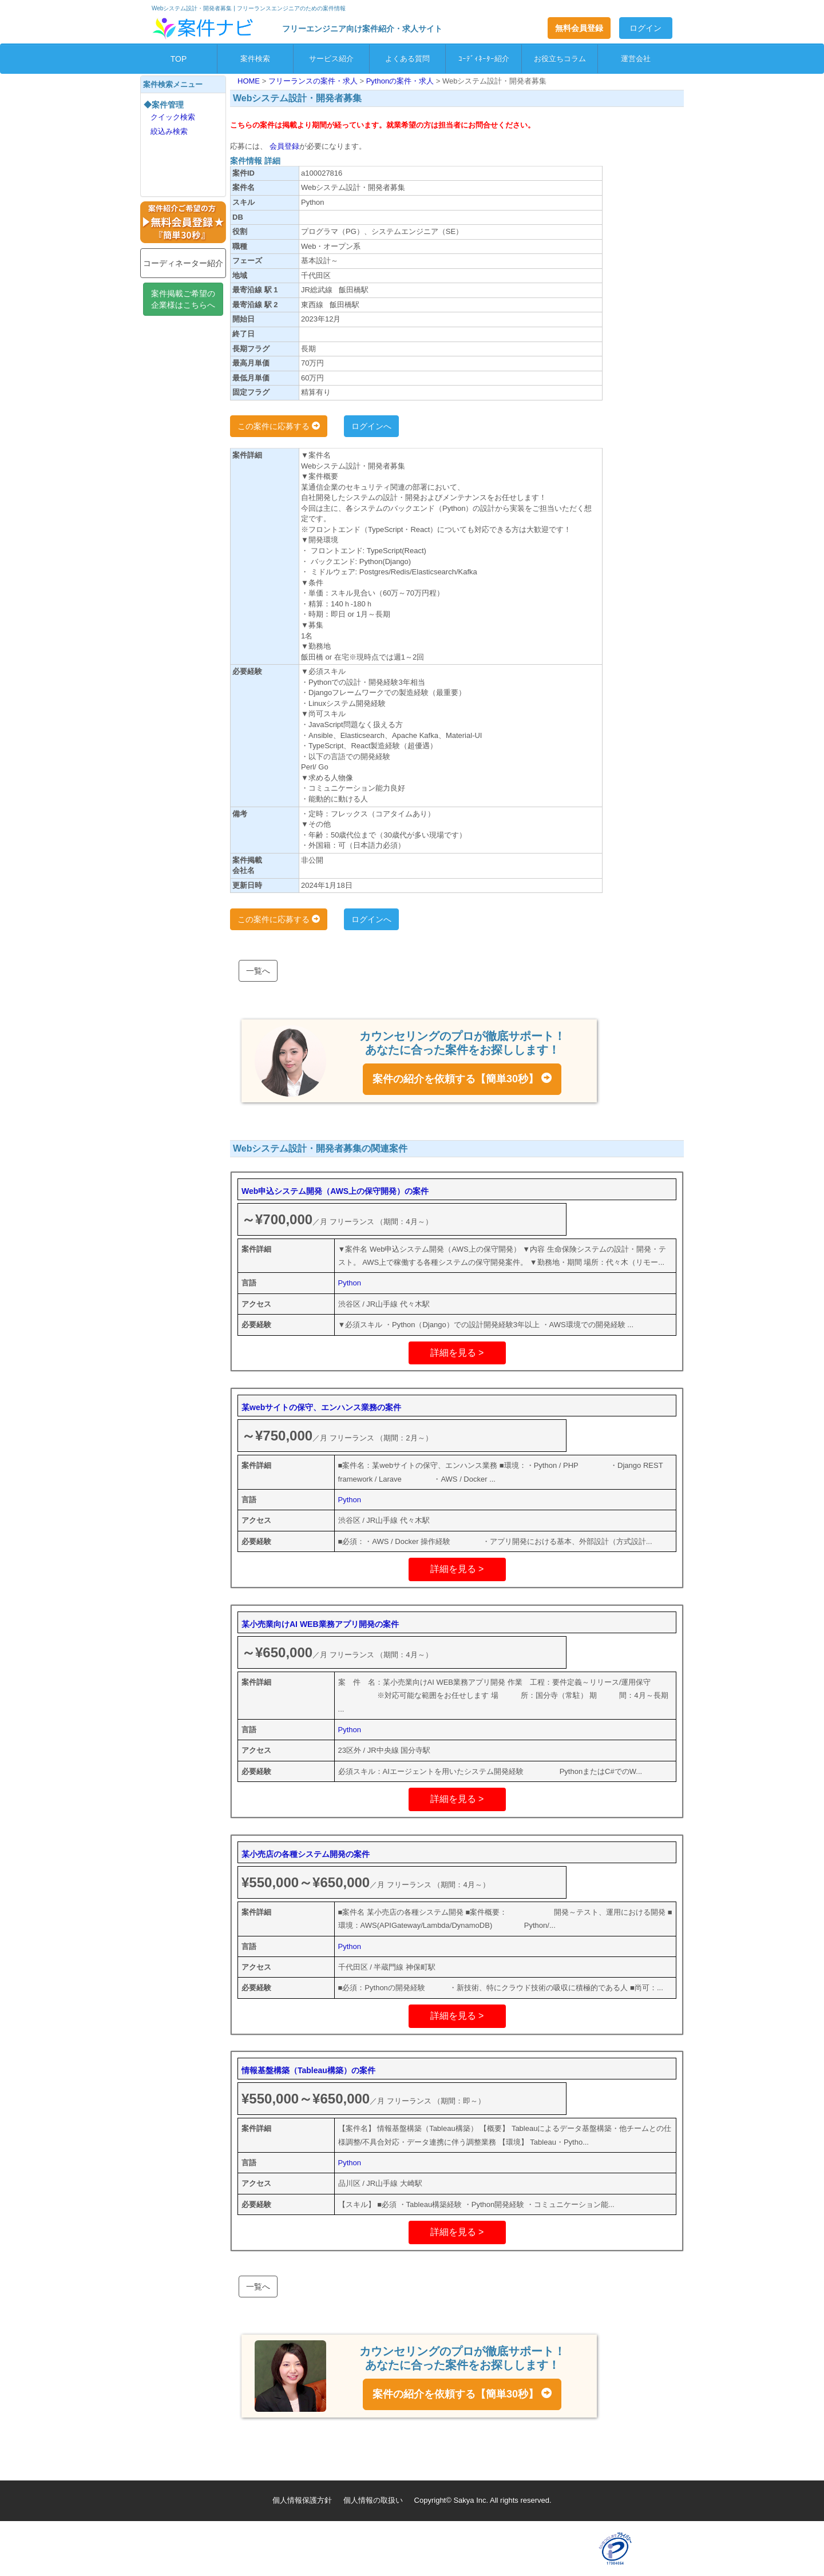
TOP (179, 58)
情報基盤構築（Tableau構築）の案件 (308, 2070)
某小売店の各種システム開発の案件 (305, 1854)
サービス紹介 (331, 58)
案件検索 (255, 58)
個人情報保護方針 (302, 2500)
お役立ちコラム (560, 58)
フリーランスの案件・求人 (314, 81)
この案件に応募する (278, 426)
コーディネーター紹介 (183, 263)
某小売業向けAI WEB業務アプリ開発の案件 (320, 1624)
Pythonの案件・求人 (401, 81)
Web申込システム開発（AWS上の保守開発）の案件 (335, 1191)
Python (349, 1283)
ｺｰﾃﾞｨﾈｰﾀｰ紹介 (483, 58)
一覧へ (258, 970)
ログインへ (371, 426)
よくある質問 (407, 58)
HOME (249, 81)
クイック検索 (172, 117)
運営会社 (636, 58)
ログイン (645, 28)
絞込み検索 (169, 131)
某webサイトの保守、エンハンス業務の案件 (321, 1407)
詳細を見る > (457, 1353)
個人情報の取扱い (373, 2500)
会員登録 (283, 146)
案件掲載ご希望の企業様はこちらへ (183, 299)
